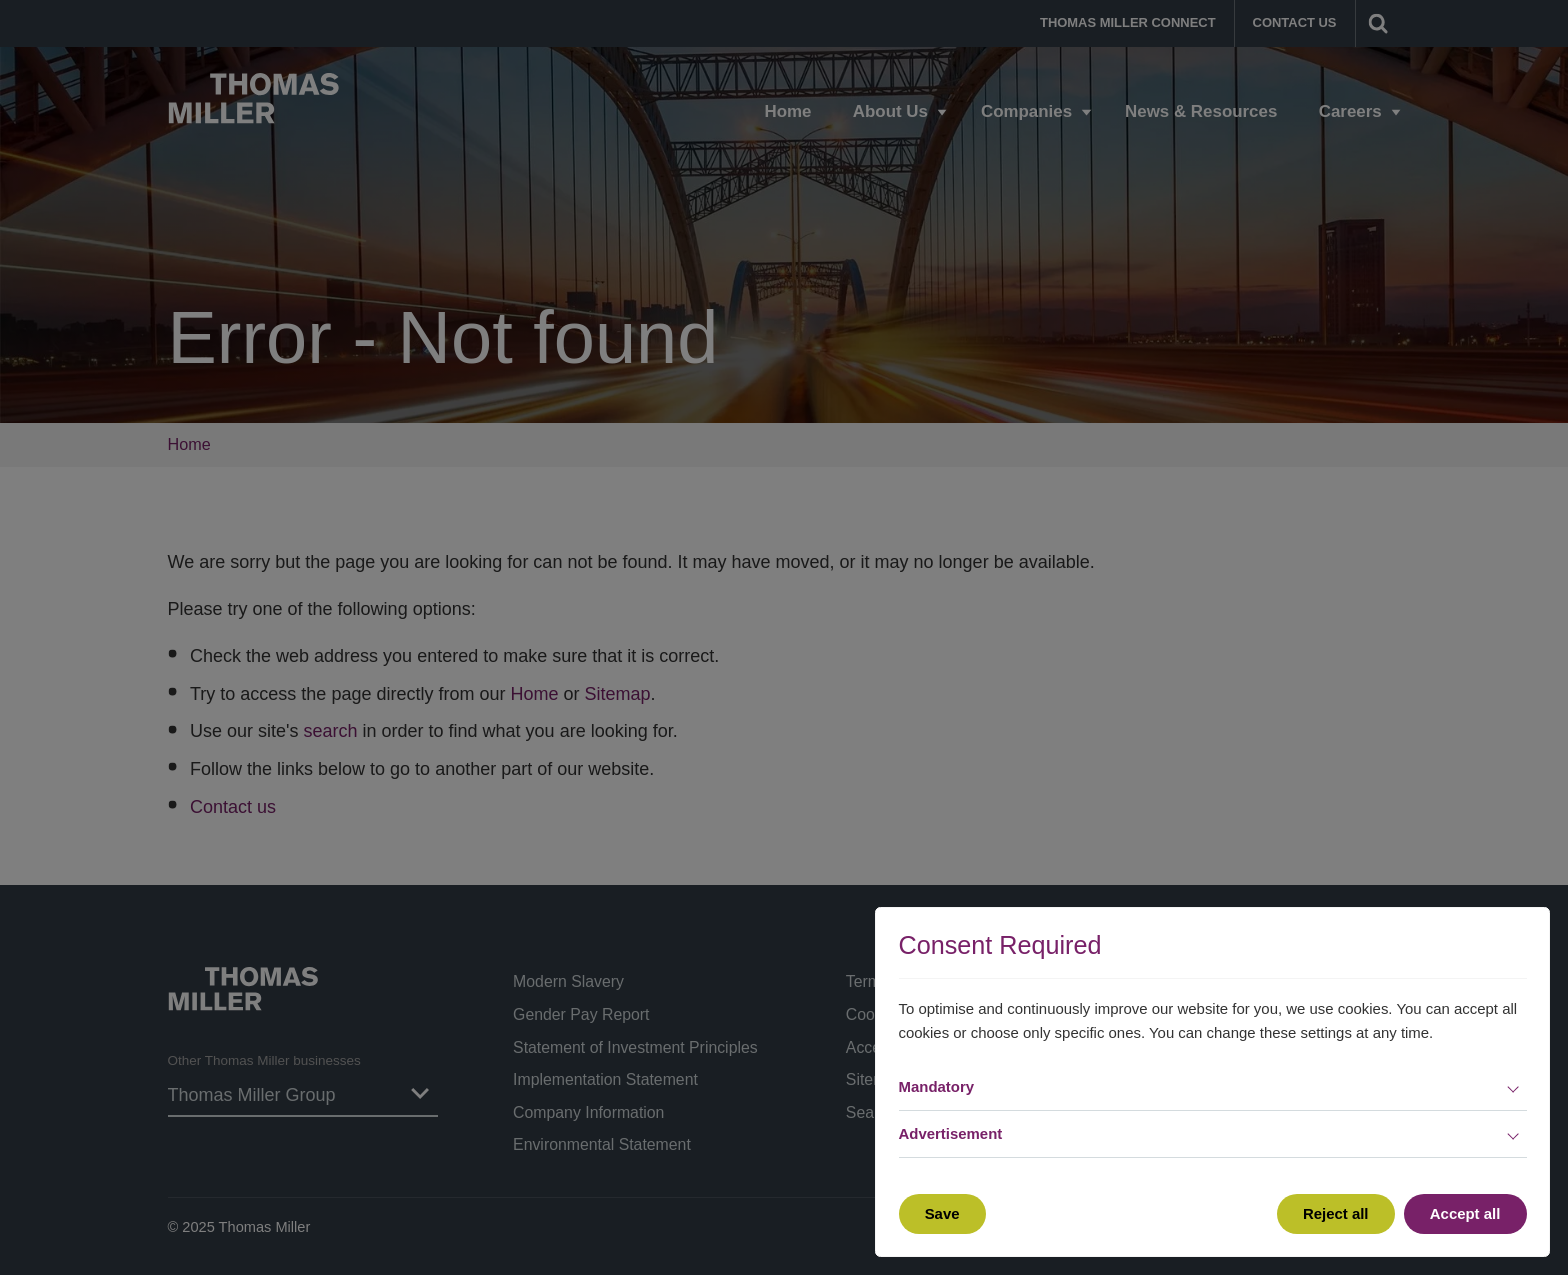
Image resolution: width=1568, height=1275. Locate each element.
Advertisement (951, 1133)
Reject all (1336, 1213)
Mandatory (937, 1086)
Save (942, 1213)
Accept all (1465, 1213)
